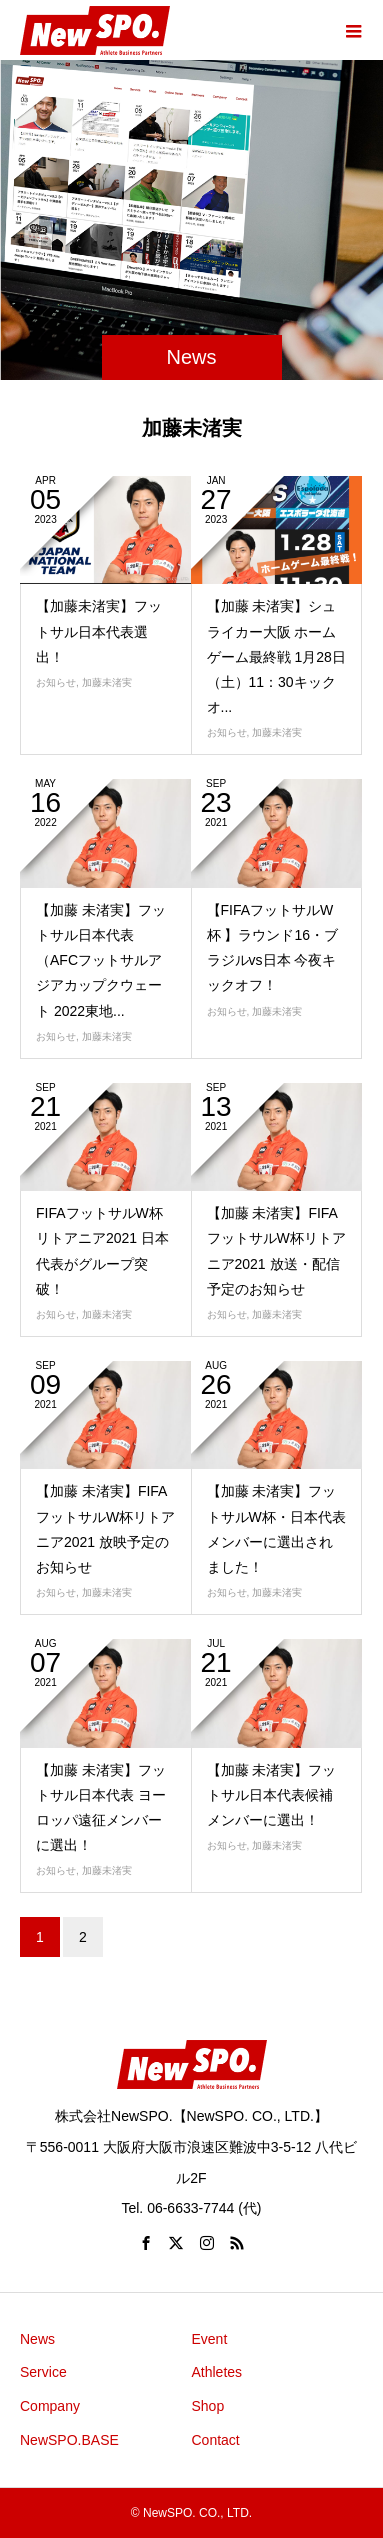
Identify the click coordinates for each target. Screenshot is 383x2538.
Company (50, 2406)
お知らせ (56, 682)
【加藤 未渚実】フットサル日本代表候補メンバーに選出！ (272, 1795)
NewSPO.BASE (69, 2440)
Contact (216, 2440)
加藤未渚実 (107, 682)
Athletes (217, 2372)
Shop (208, 2406)
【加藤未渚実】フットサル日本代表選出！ (99, 631)
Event (210, 2339)
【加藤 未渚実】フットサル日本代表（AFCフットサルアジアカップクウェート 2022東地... (101, 960)
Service (43, 2372)
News (37, 2339)
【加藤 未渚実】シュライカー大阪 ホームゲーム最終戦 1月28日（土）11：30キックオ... (276, 656)
